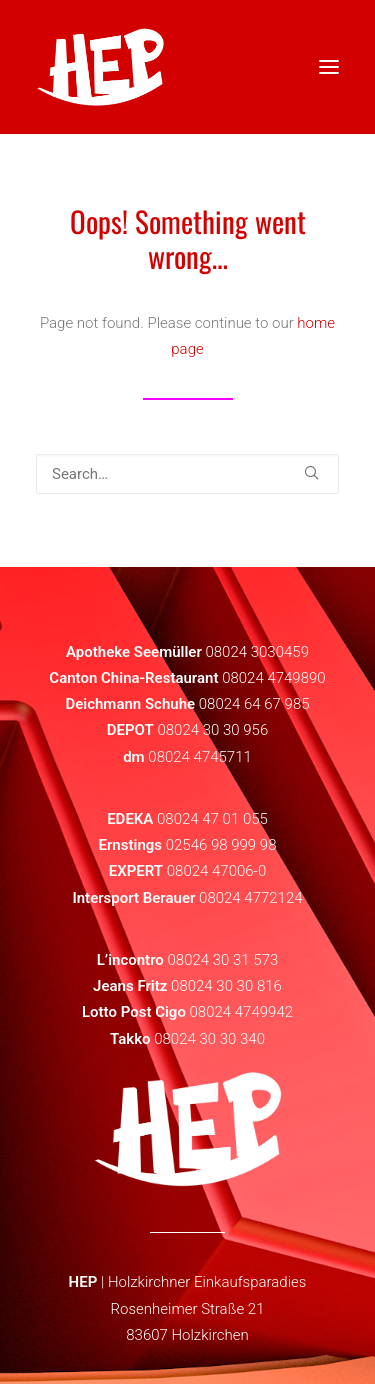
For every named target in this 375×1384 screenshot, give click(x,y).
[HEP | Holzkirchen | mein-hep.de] (100, 67)
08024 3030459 (257, 652)
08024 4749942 (242, 1012)
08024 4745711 (200, 757)
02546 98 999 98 (221, 845)
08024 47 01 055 (212, 819)
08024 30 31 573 (222, 960)
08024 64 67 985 (254, 704)
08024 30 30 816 (226, 986)
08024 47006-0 (216, 871)
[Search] (187, 474)
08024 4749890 (274, 678)
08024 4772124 (251, 898)
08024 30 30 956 (212, 730)
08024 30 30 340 (209, 1039)
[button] (311, 472)
